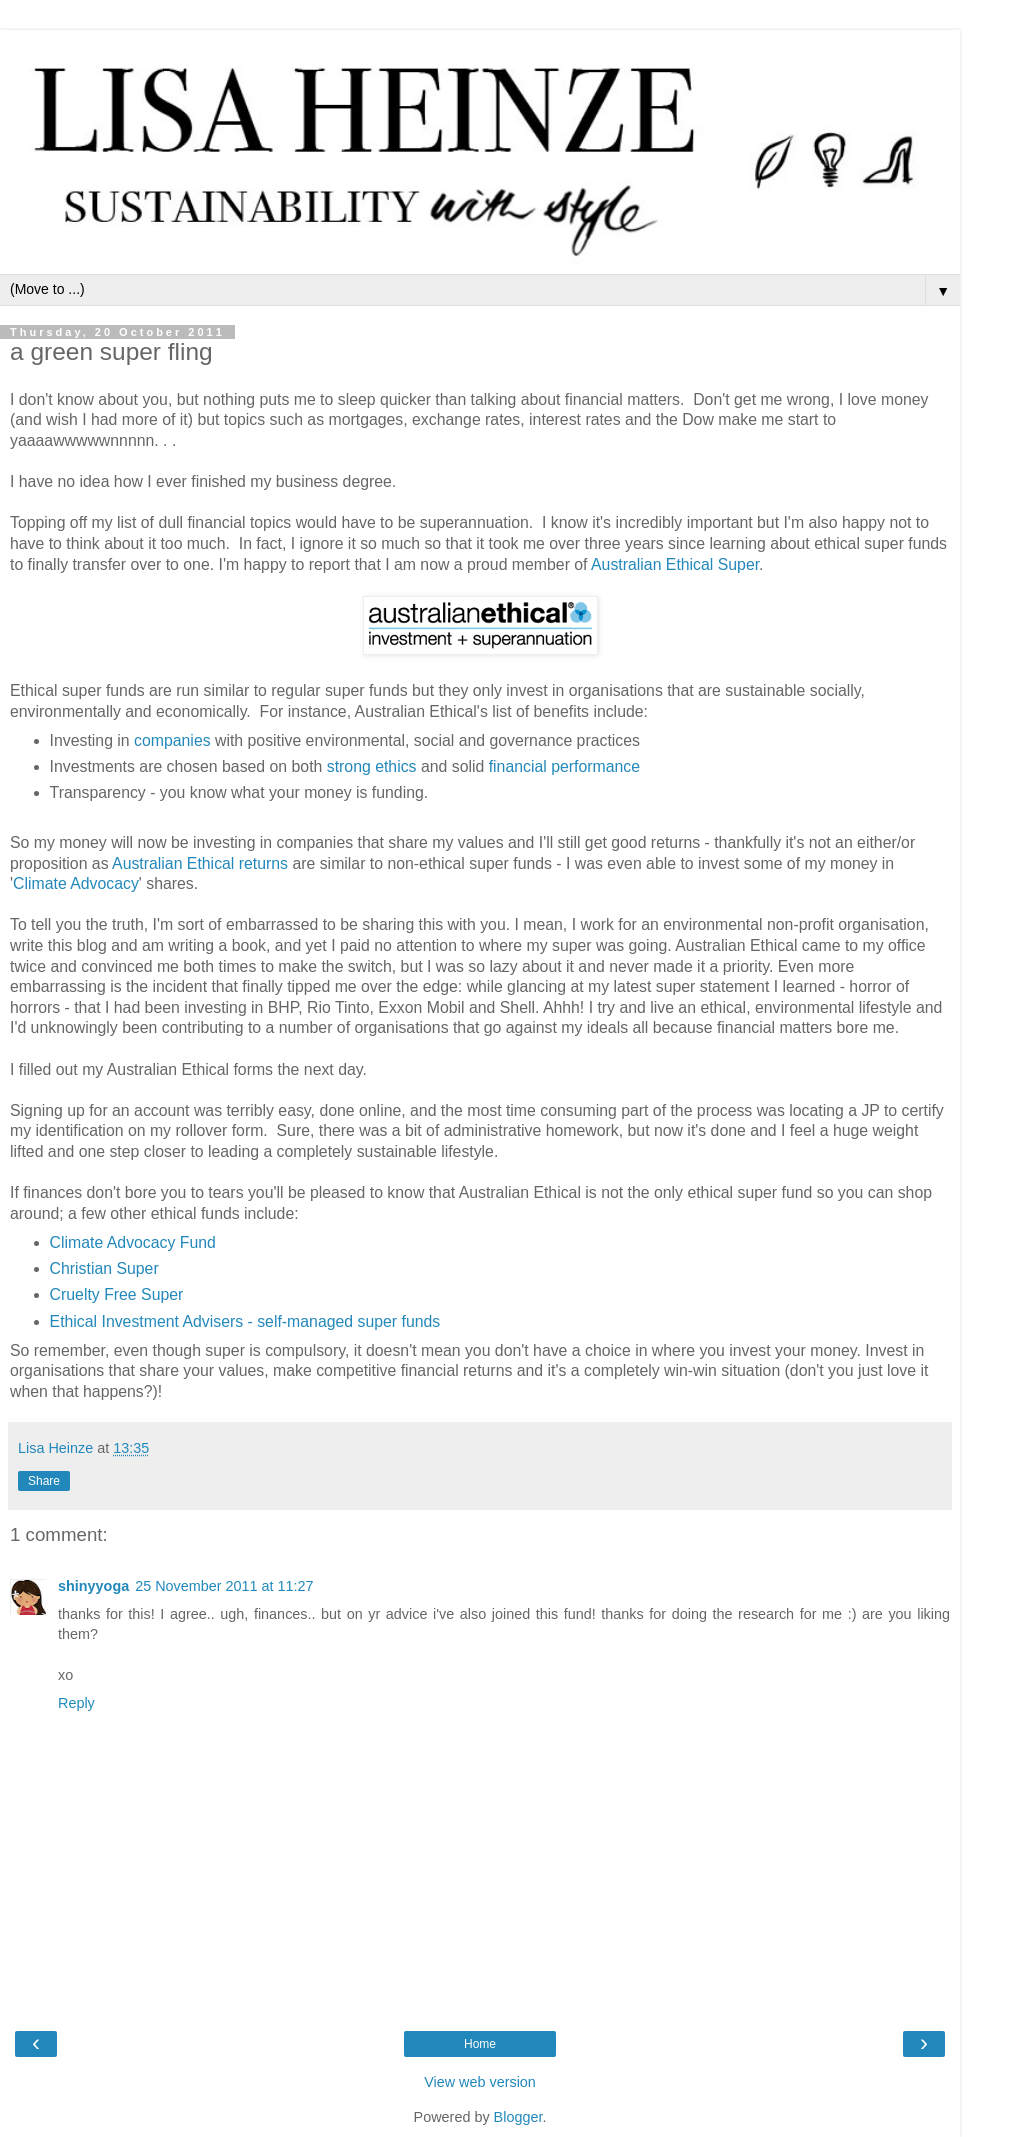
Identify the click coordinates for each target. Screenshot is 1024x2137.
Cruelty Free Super (117, 1294)
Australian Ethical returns (200, 863)
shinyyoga (93, 1586)
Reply (76, 1703)
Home (480, 2044)
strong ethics (372, 766)
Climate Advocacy (76, 883)
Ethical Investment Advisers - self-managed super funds (245, 1321)
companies (172, 740)
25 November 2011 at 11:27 (224, 1586)
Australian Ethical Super (675, 564)
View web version (480, 2082)
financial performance (564, 766)
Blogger (518, 2117)
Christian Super (104, 1268)
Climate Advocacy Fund (133, 1242)
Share (44, 1481)
